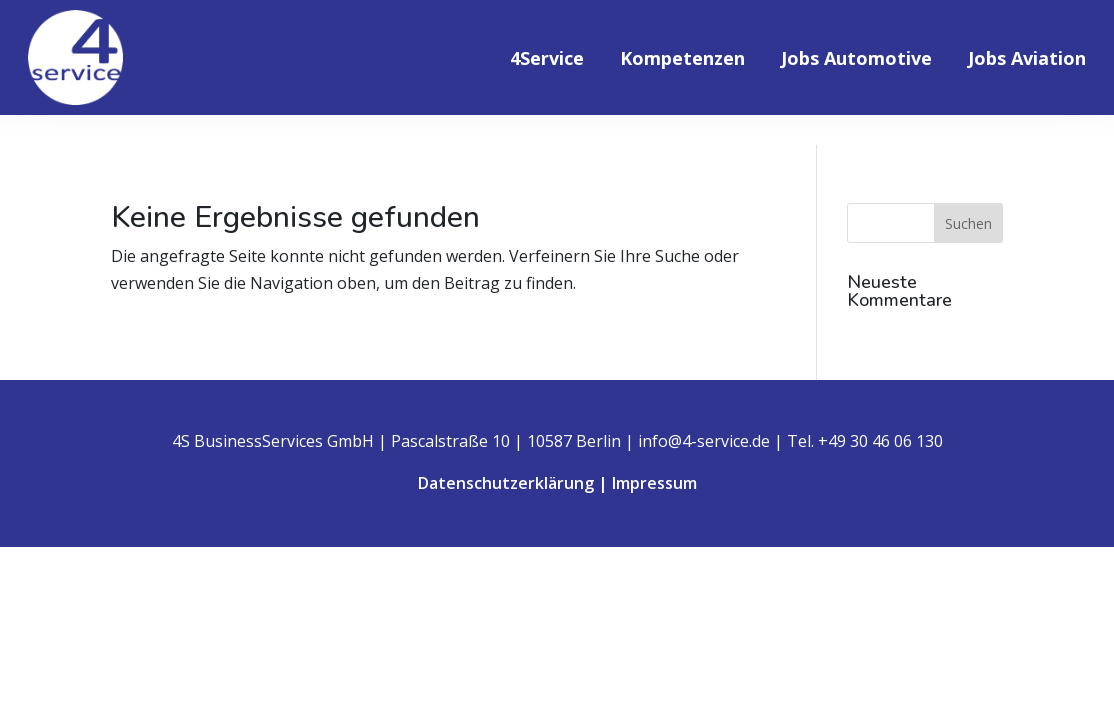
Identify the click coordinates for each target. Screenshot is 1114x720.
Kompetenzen (682, 60)
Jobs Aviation (1027, 60)
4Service (547, 60)
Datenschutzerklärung (506, 483)
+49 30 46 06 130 (880, 441)
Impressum (654, 483)
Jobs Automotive (856, 60)
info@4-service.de (704, 441)
